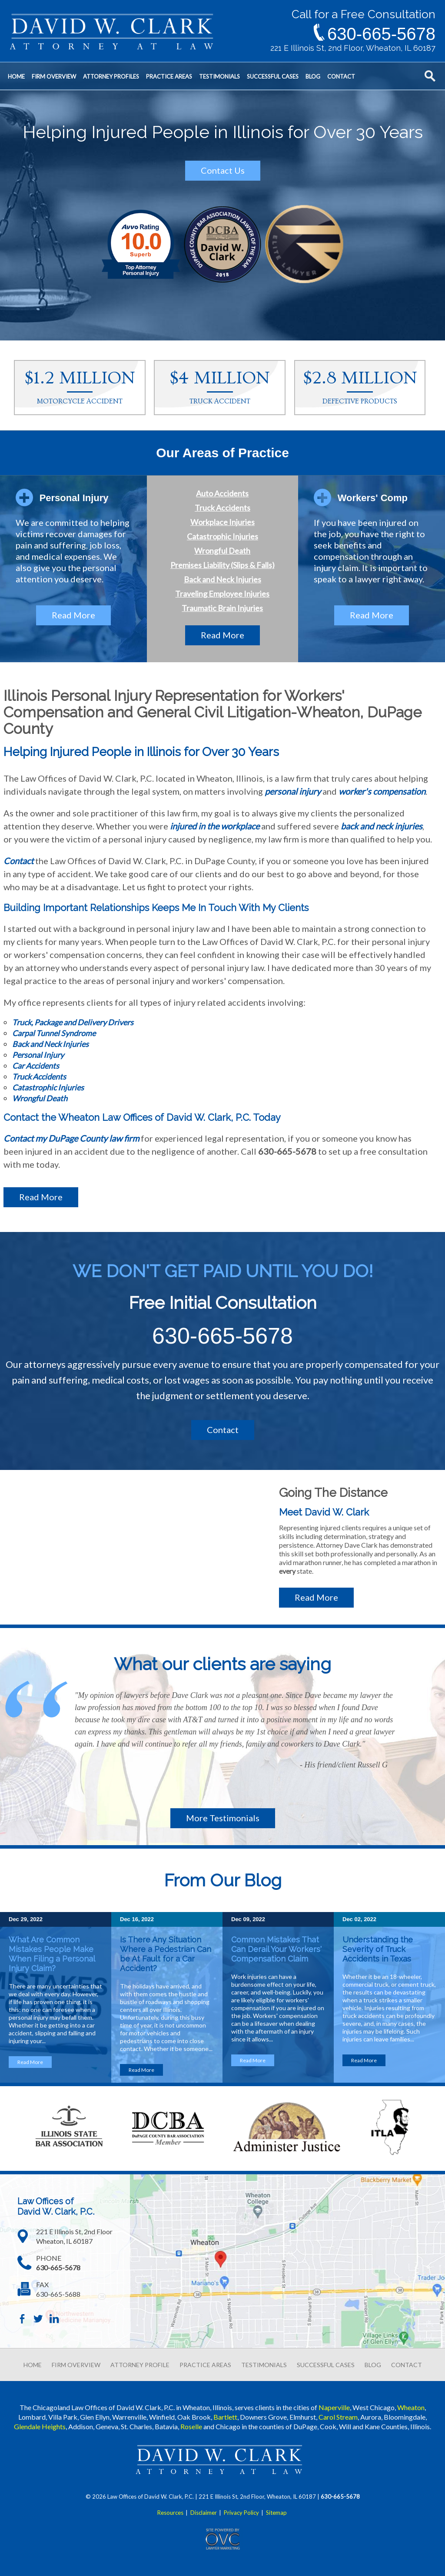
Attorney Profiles (111, 76)
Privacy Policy (241, 2512)
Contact (341, 76)
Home (16, 76)
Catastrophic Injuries (222, 536)
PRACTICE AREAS (205, 2364)
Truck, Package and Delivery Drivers (72, 1022)
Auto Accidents (222, 493)
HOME (32, 2364)
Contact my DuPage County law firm (71, 1138)
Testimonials (219, 76)
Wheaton (411, 2407)
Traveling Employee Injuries (222, 593)
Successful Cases (273, 76)
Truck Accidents (222, 507)
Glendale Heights (40, 2426)
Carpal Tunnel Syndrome (54, 1033)
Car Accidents (35, 1065)
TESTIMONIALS (264, 2364)
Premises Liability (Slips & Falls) (222, 565)
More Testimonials (222, 1818)
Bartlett (225, 2417)
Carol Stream (338, 2417)
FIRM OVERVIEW (76, 2364)
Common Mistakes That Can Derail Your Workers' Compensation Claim (276, 1949)
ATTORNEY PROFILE (139, 2364)
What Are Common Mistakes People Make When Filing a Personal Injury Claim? (52, 1954)
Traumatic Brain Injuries (222, 608)
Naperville (334, 2407)
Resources (170, 2512)
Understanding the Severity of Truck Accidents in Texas (377, 1949)
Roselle (191, 2426)
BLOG (373, 2364)
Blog (313, 76)
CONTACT (406, 2364)
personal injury (293, 791)
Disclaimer (203, 2512)
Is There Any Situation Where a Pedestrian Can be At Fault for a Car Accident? (165, 1954)
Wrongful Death (222, 550)
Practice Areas (169, 76)
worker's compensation (382, 791)
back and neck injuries (381, 826)
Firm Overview (54, 76)
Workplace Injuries (222, 522)
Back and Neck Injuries (222, 579)
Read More (73, 615)
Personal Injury (38, 1055)
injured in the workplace (214, 826)
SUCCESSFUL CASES (326, 2364)
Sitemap (276, 2512)
